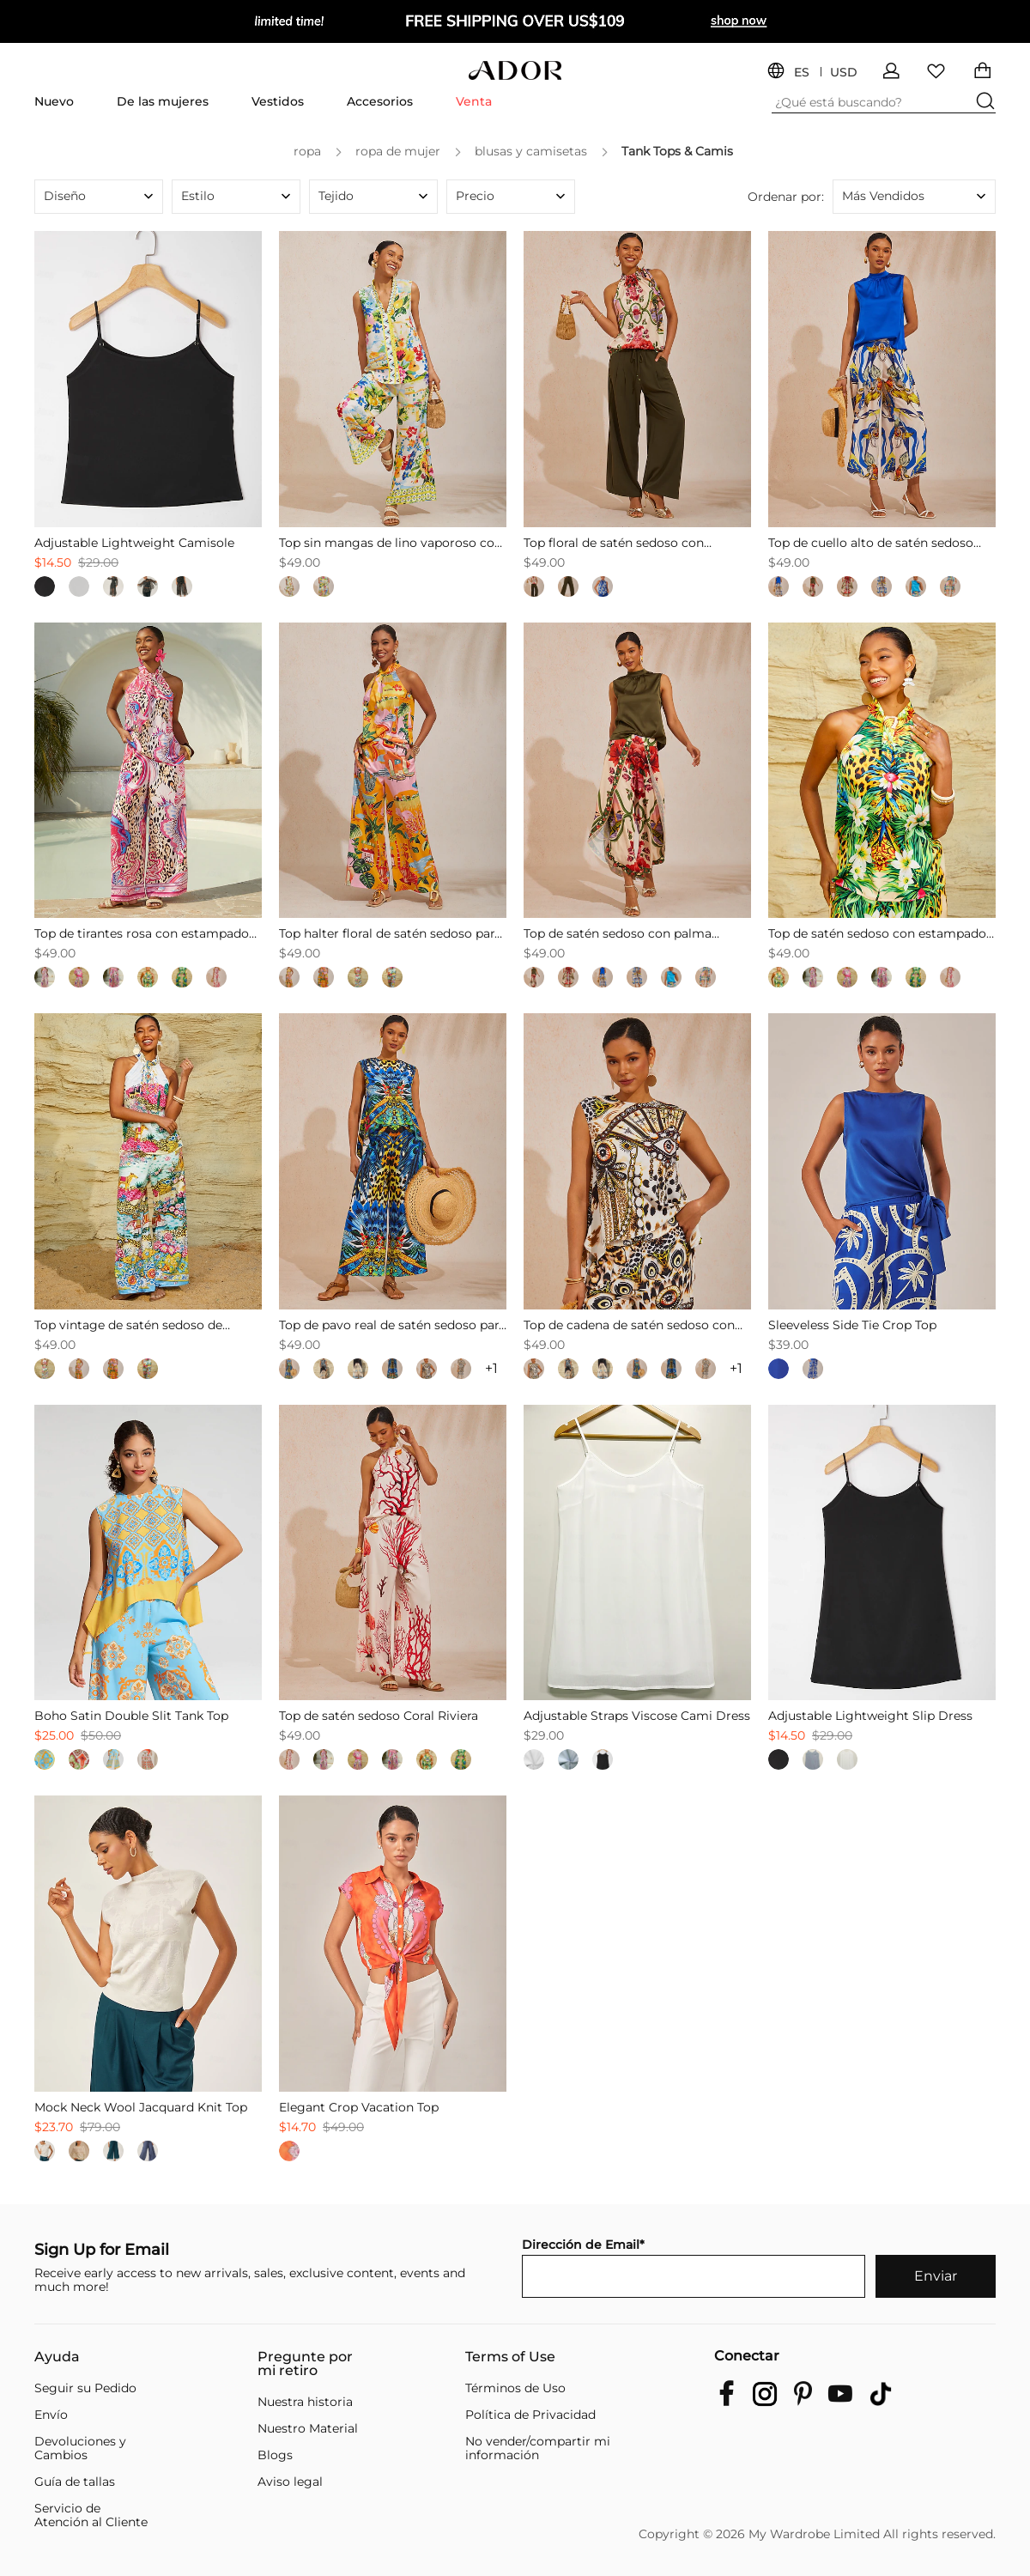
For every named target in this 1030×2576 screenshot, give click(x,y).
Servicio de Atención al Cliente (91, 2515)
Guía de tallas (74, 2481)
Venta (474, 101)
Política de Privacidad (530, 2414)
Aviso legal (290, 2481)
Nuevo (54, 101)
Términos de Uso (515, 2388)
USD (843, 72)
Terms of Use (510, 2357)
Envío (51, 2414)
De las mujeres (163, 101)
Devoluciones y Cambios (80, 2448)
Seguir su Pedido (85, 2388)
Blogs (275, 2455)
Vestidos (277, 101)
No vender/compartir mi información (537, 2448)
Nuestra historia (305, 2402)
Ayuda (57, 2357)
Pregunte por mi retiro (305, 2364)
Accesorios (380, 101)
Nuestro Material (308, 2428)
